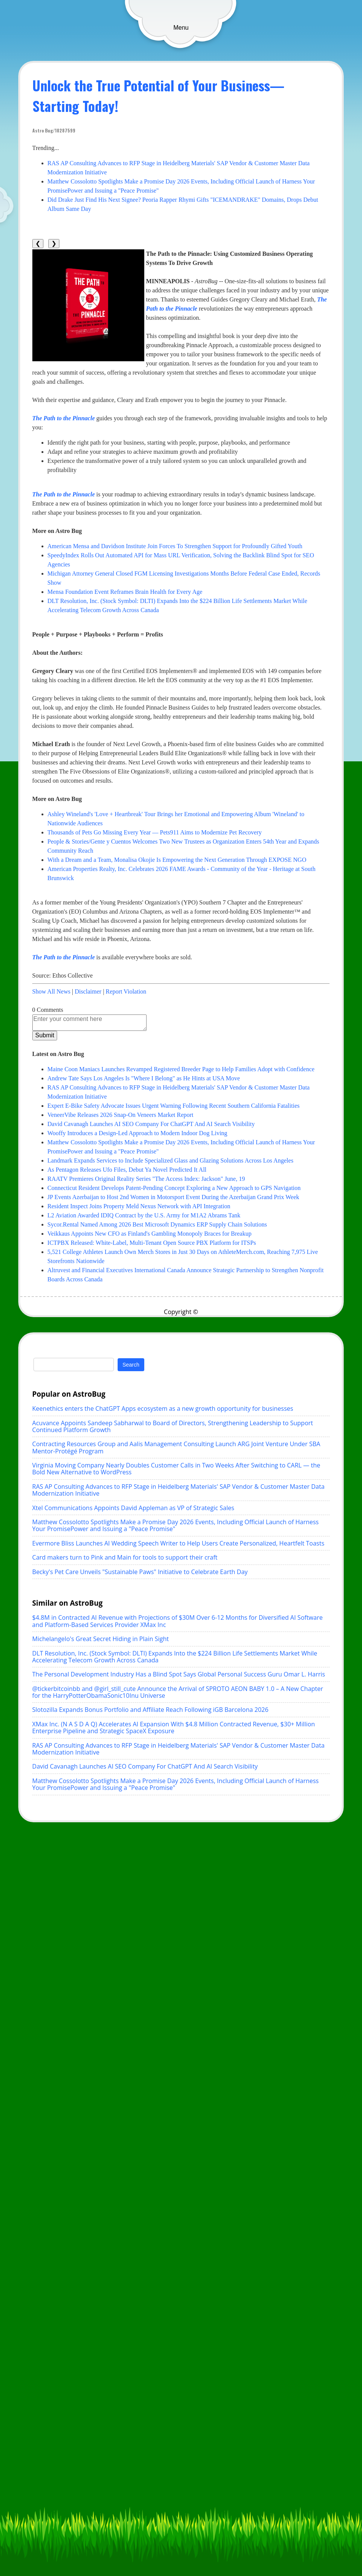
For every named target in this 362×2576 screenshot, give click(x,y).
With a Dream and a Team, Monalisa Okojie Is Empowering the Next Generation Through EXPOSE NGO (177, 860)
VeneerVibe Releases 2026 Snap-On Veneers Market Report (121, 1115)
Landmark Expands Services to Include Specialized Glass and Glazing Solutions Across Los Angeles (170, 1160)
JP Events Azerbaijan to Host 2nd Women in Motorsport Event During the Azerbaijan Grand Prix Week (173, 1197)
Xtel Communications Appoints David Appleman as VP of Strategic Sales (133, 1508)
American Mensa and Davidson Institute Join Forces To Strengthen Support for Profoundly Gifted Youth (175, 546)
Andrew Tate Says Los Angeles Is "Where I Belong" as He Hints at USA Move (144, 1078)
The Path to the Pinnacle (63, 418)
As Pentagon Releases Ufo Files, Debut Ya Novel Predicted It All (127, 1169)
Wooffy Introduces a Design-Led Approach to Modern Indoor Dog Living (138, 1133)
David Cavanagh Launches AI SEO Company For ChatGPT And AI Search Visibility (151, 1124)
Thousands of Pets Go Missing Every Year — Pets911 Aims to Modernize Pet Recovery (155, 832)
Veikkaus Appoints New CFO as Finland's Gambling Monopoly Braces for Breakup (150, 1233)
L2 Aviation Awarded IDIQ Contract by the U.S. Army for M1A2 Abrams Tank (144, 1215)
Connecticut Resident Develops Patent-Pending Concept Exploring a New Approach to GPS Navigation (174, 1188)
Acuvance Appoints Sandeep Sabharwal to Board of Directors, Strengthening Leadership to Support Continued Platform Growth (172, 1426)
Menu (180, 27)
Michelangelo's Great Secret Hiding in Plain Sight (100, 1639)
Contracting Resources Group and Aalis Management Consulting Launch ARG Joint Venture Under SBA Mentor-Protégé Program (176, 1447)
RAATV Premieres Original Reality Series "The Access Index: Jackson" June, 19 (146, 1179)
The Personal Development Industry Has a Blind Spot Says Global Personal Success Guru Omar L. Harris (178, 1674)
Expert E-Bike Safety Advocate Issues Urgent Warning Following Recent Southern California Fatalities (174, 1105)
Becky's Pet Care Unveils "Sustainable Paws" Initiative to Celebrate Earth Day (140, 1572)
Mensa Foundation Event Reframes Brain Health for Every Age (125, 592)
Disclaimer (88, 991)
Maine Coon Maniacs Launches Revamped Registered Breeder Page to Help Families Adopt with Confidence (181, 1069)
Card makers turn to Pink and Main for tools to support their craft (125, 1557)
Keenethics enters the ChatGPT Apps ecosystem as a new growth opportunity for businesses (162, 1408)
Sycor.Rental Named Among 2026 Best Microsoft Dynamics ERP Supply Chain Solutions (157, 1224)
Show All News (51, 991)
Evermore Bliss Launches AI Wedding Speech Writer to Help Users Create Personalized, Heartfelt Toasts (178, 1543)
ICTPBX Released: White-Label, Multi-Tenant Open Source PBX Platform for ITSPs (152, 1242)
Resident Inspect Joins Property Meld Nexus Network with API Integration (139, 1206)
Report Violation (126, 991)
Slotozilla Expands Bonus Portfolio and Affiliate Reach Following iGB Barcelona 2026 (150, 1709)
